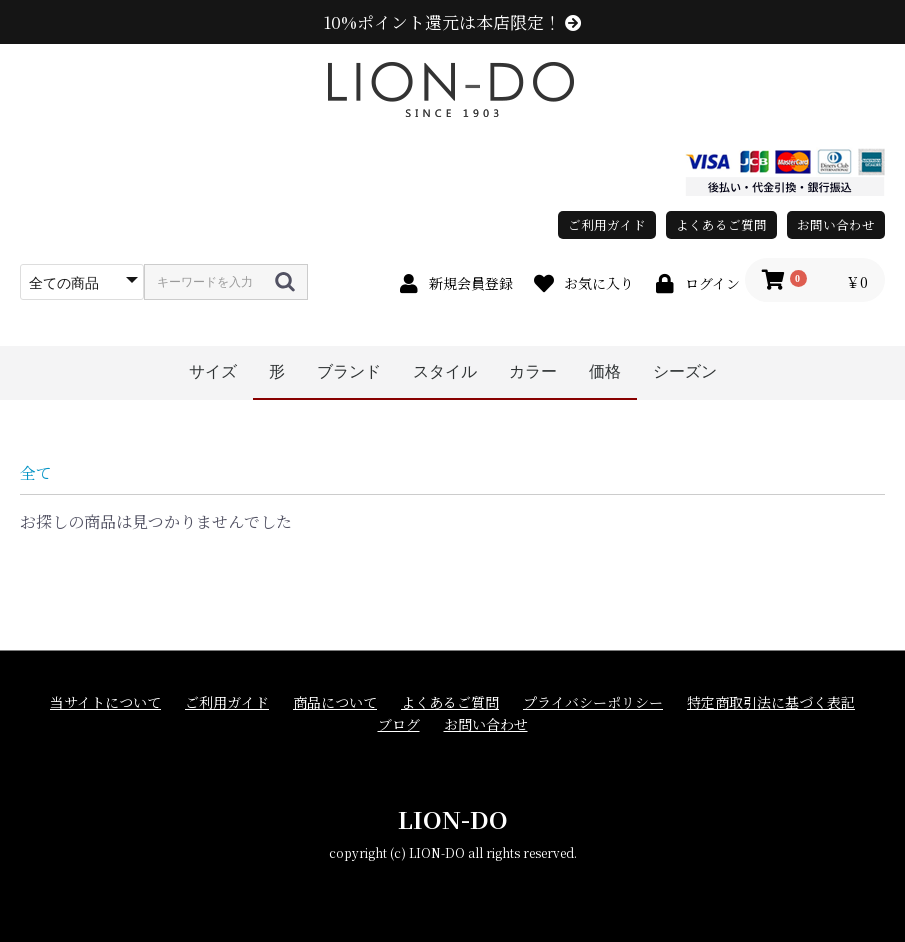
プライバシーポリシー (593, 702)
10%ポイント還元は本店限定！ (452, 22)
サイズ (213, 371)
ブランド (349, 371)
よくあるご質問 (721, 224)
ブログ (399, 724)
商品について (335, 702)
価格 (605, 371)
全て (36, 472)
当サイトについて (105, 702)
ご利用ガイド (607, 224)
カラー (533, 371)
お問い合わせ (836, 224)
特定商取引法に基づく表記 (771, 702)
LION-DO (453, 818)
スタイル (445, 371)
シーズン (685, 371)
